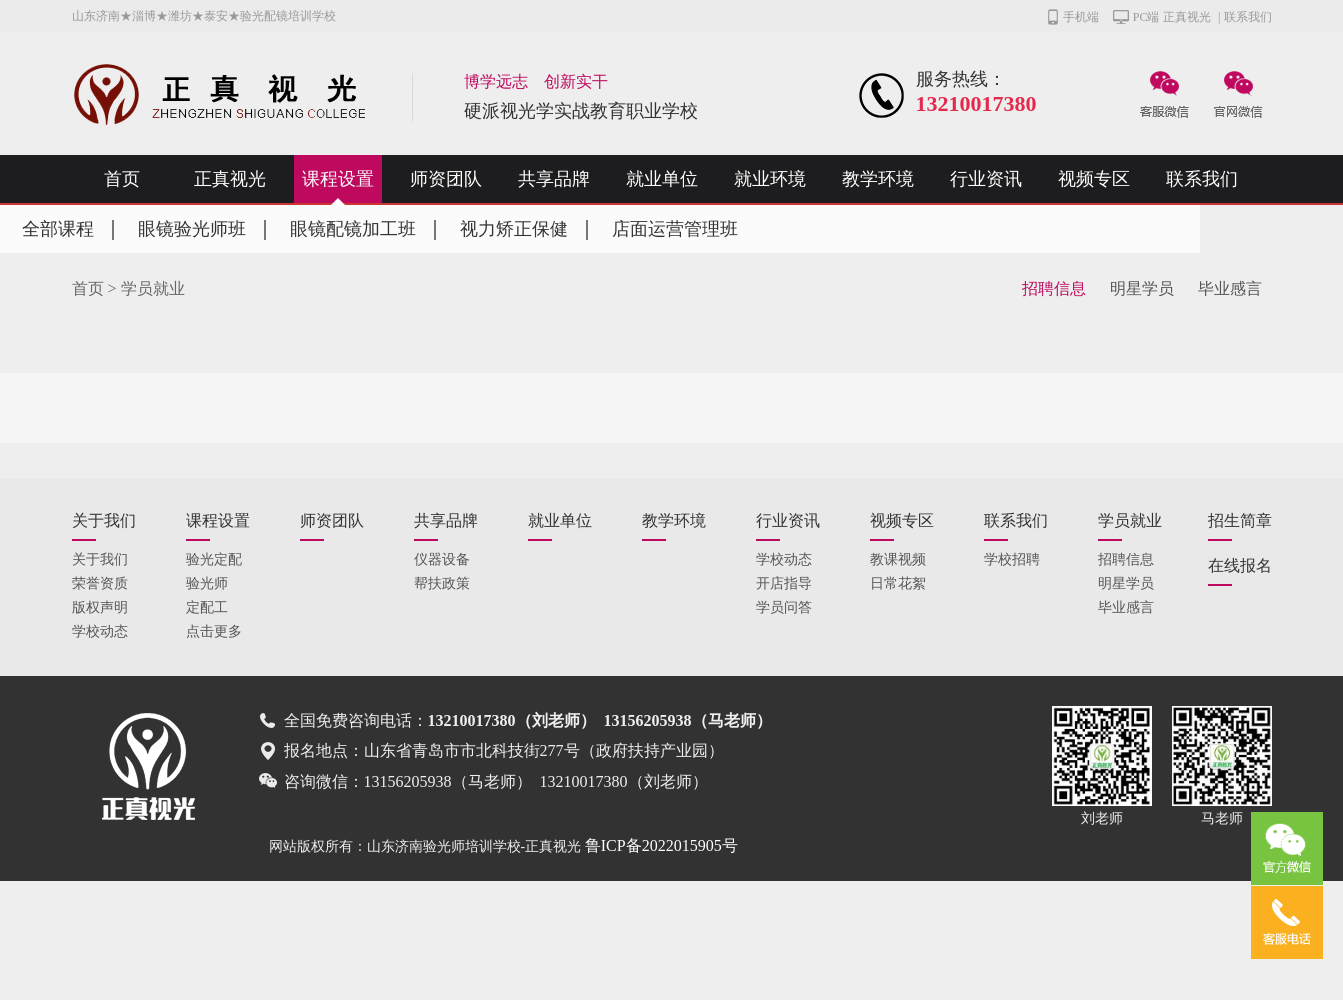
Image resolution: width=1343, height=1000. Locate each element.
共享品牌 (554, 179)
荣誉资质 (100, 583)
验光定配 (214, 559)
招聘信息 (1054, 288)
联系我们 (1248, 17)
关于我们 (104, 520)
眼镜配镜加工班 (353, 229)
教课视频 (898, 559)
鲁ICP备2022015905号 (661, 845)
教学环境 (878, 179)
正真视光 (1187, 17)
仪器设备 (442, 559)
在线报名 (1240, 565)
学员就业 (153, 288)
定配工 (207, 607)
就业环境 (770, 179)
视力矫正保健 (514, 229)
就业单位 (662, 179)
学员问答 (784, 607)
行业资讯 (986, 179)
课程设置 (338, 179)
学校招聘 (1012, 559)
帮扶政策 (442, 583)
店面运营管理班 (675, 229)
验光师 (207, 583)
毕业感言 (1230, 288)
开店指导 (784, 583)
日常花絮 (898, 583)
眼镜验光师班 (192, 229)
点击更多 (214, 631)
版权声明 (100, 607)
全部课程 (58, 229)
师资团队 (446, 179)
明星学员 (1142, 288)
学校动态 (100, 631)
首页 (122, 179)
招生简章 (1240, 520)
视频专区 (1094, 179)
